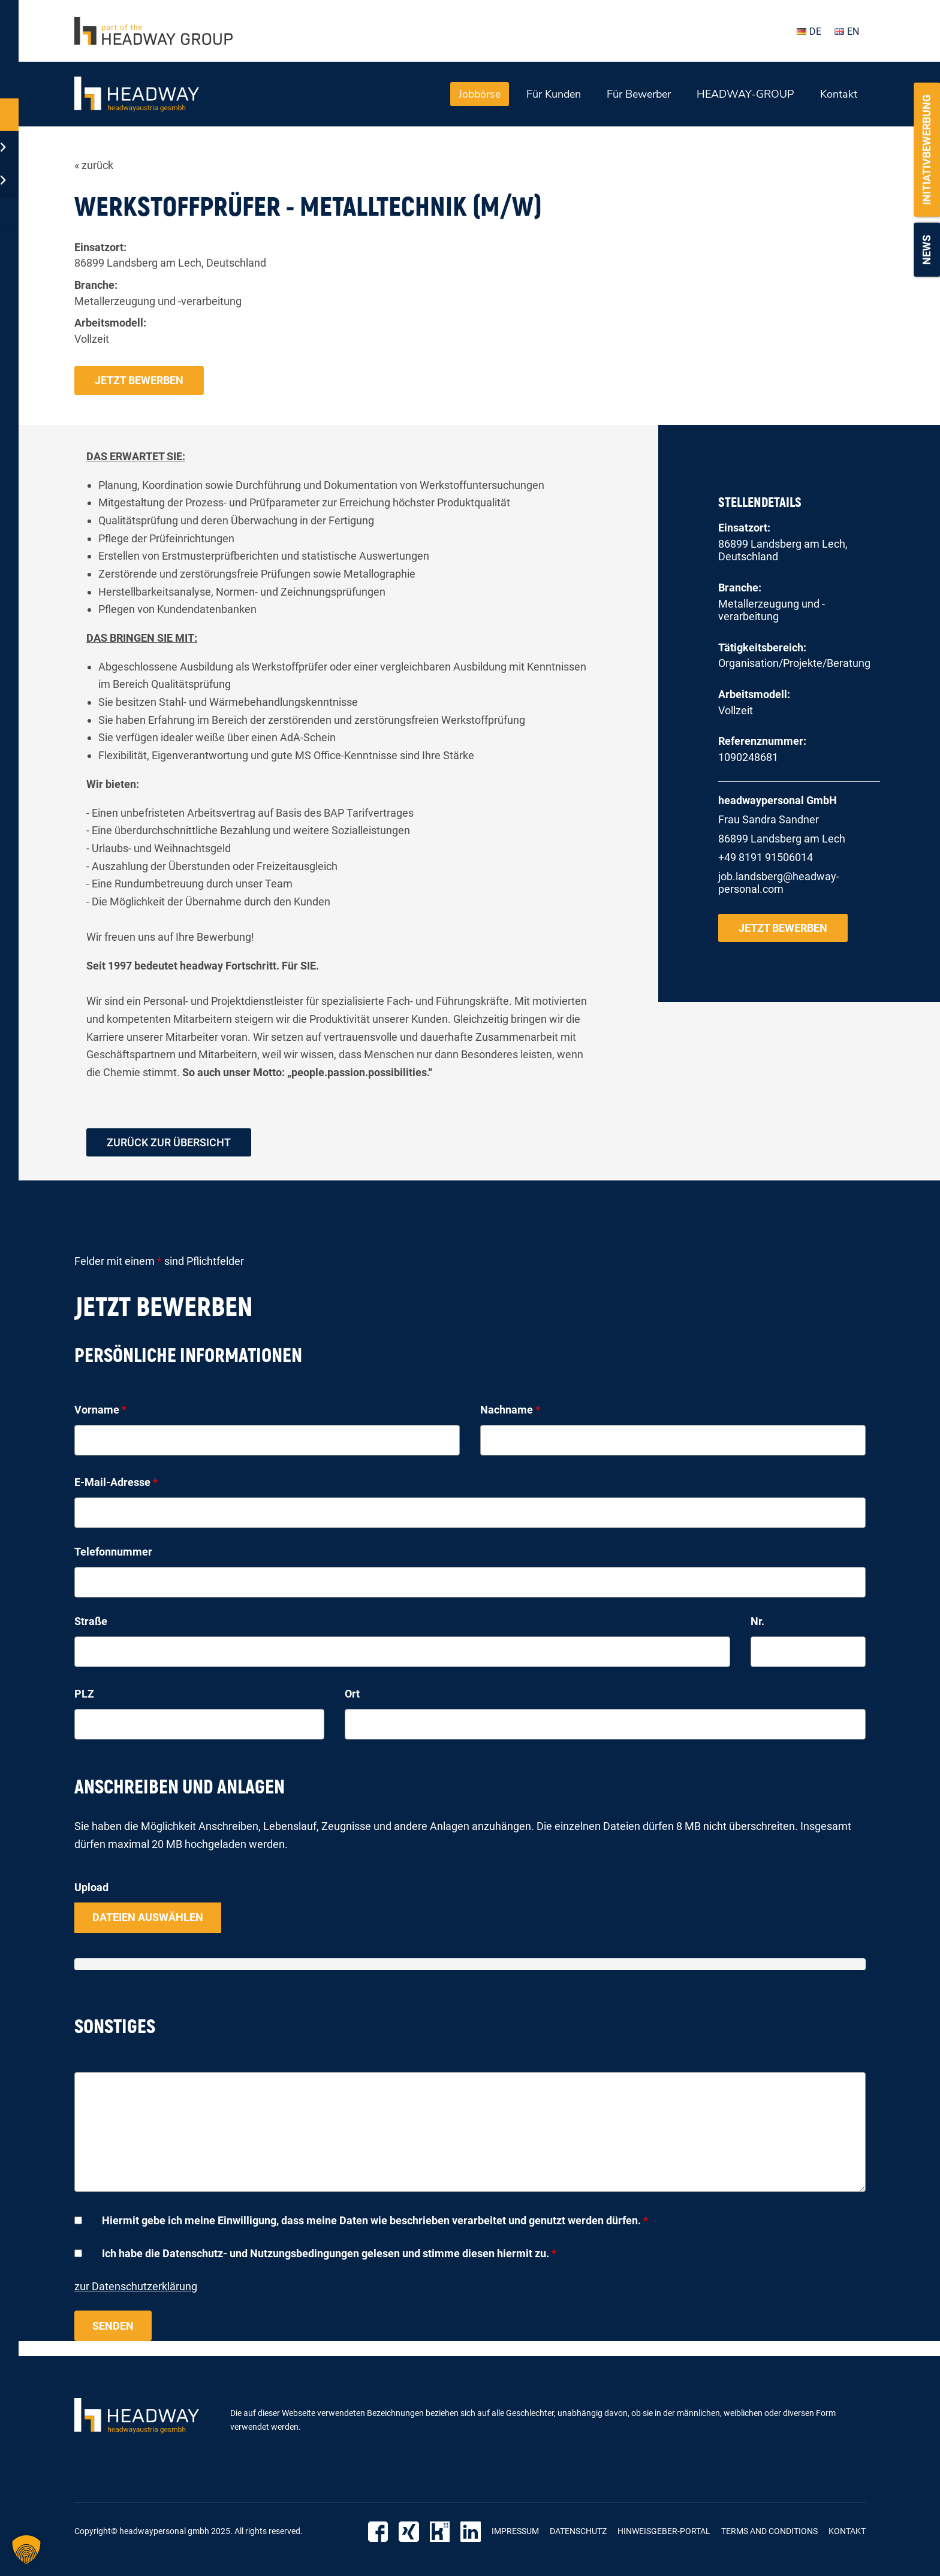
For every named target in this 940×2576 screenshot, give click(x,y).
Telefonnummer (113, 1552)
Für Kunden (553, 94)
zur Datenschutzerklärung (135, 2286)
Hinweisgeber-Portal (663, 2531)
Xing (410, 2532)
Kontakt (838, 94)
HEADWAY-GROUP (745, 94)
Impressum (515, 2531)
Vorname (100, 1410)
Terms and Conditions (769, 2531)
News (926, 250)
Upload (91, 1888)
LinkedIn (471, 2532)
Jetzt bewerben (139, 380)
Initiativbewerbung (926, 150)
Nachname (510, 1410)
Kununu (440, 2532)
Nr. (757, 1621)
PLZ (84, 1693)
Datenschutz (578, 2531)
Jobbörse (480, 94)
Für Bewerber (639, 94)
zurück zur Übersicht (169, 1142)
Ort (352, 1693)
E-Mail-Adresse (116, 1482)
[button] (26, 2549)
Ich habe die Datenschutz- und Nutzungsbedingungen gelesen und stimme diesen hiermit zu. (329, 2254)
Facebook (379, 2532)
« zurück (93, 165)
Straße (90, 1621)
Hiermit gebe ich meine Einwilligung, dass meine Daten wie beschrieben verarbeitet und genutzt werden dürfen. (375, 2221)
